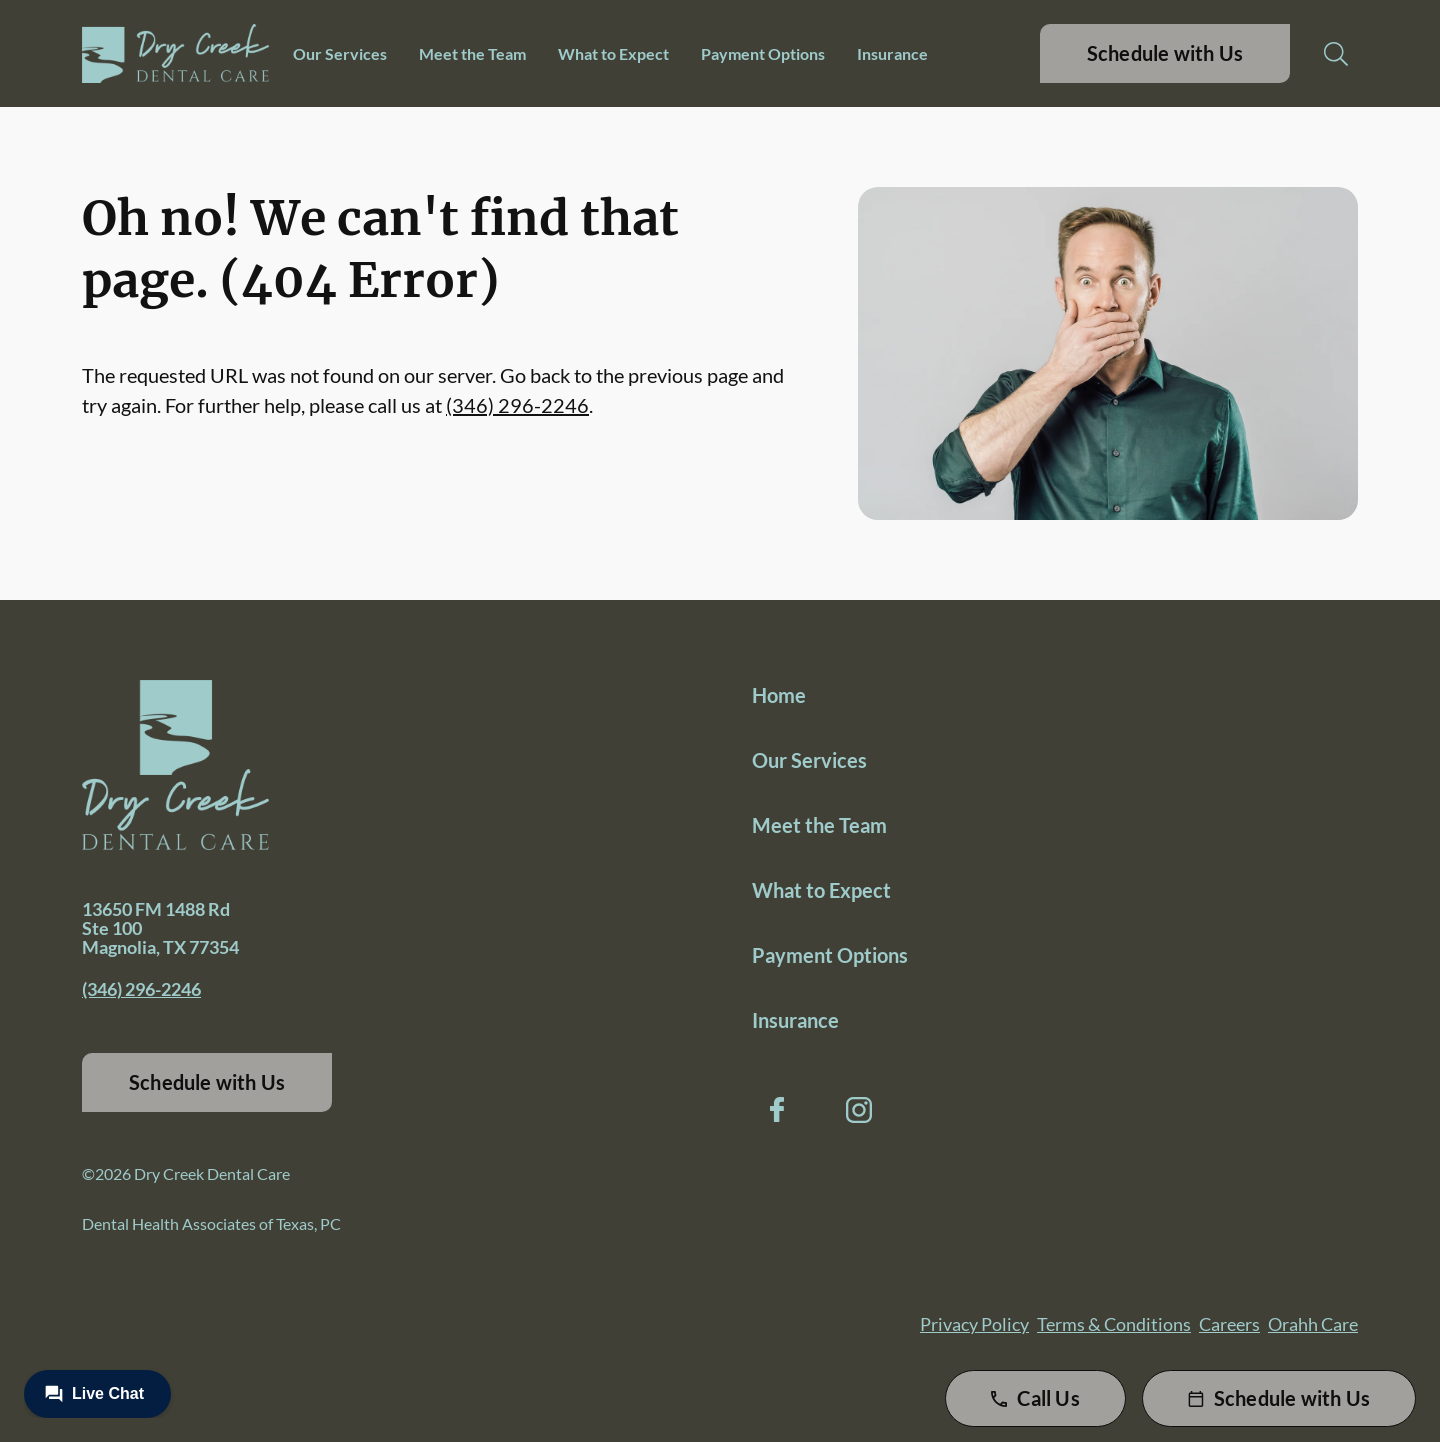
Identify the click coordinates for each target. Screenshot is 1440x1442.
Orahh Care (1313, 1324)
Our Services (340, 53)
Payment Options (763, 53)
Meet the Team (472, 53)
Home (779, 695)
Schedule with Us (1165, 53)
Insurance (892, 53)
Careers (1229, 1324)
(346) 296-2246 (517, 405)
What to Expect (613, 53)
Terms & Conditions (1114, 1324)
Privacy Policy (974, 1324)
